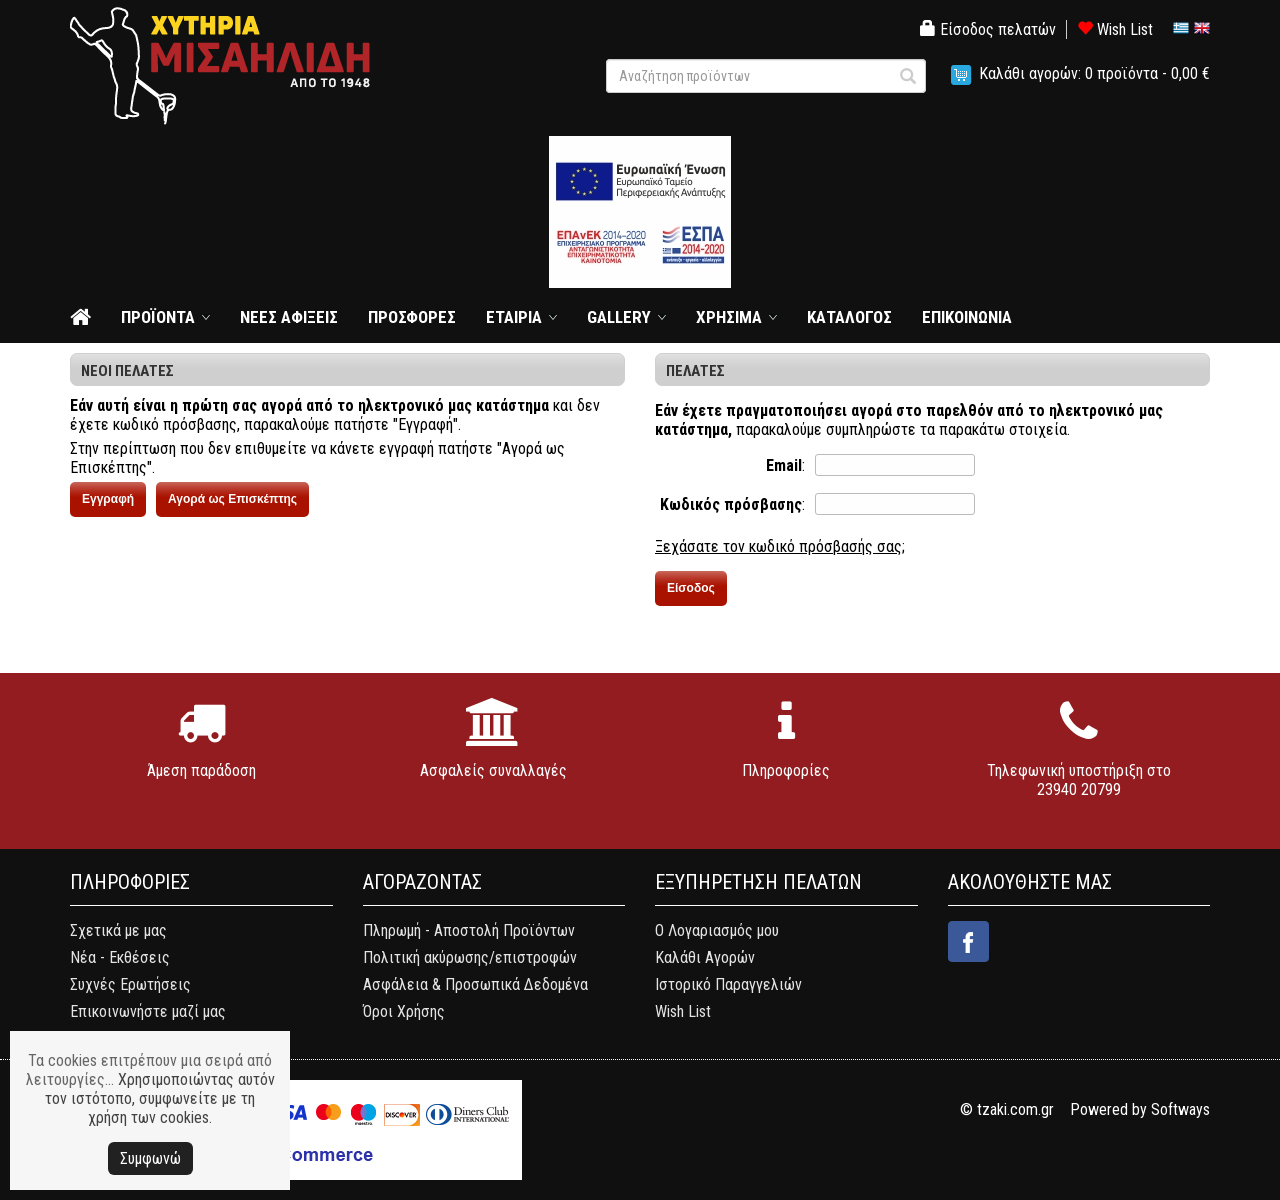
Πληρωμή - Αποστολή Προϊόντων (469, 930)
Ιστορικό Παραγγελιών (728, 984)
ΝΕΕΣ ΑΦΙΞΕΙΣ (289, 317)
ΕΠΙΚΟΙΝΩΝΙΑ (967, 317)
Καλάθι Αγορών (705, 957)
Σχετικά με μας (118, 930)
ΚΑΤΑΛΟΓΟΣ (849, 317)
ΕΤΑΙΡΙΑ (514, 317)
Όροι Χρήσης (404, 1011)
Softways (1180, 1109)
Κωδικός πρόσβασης (731, 504)
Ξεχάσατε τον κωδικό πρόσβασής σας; (780, 546)
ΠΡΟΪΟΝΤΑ (158, 317)
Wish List (1115, 29)
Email (784, 465)
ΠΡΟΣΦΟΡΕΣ (412, 317)
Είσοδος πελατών (988, 29)
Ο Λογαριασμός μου (717, 930)
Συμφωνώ (150, 1158)
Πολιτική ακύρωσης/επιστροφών (470, 957)
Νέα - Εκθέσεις (120, 957)
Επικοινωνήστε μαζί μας (148, 1011)
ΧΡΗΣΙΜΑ (729, 317)
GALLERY (619, 317)
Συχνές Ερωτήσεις (130, 984)
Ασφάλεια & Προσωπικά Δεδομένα (475, 984)
